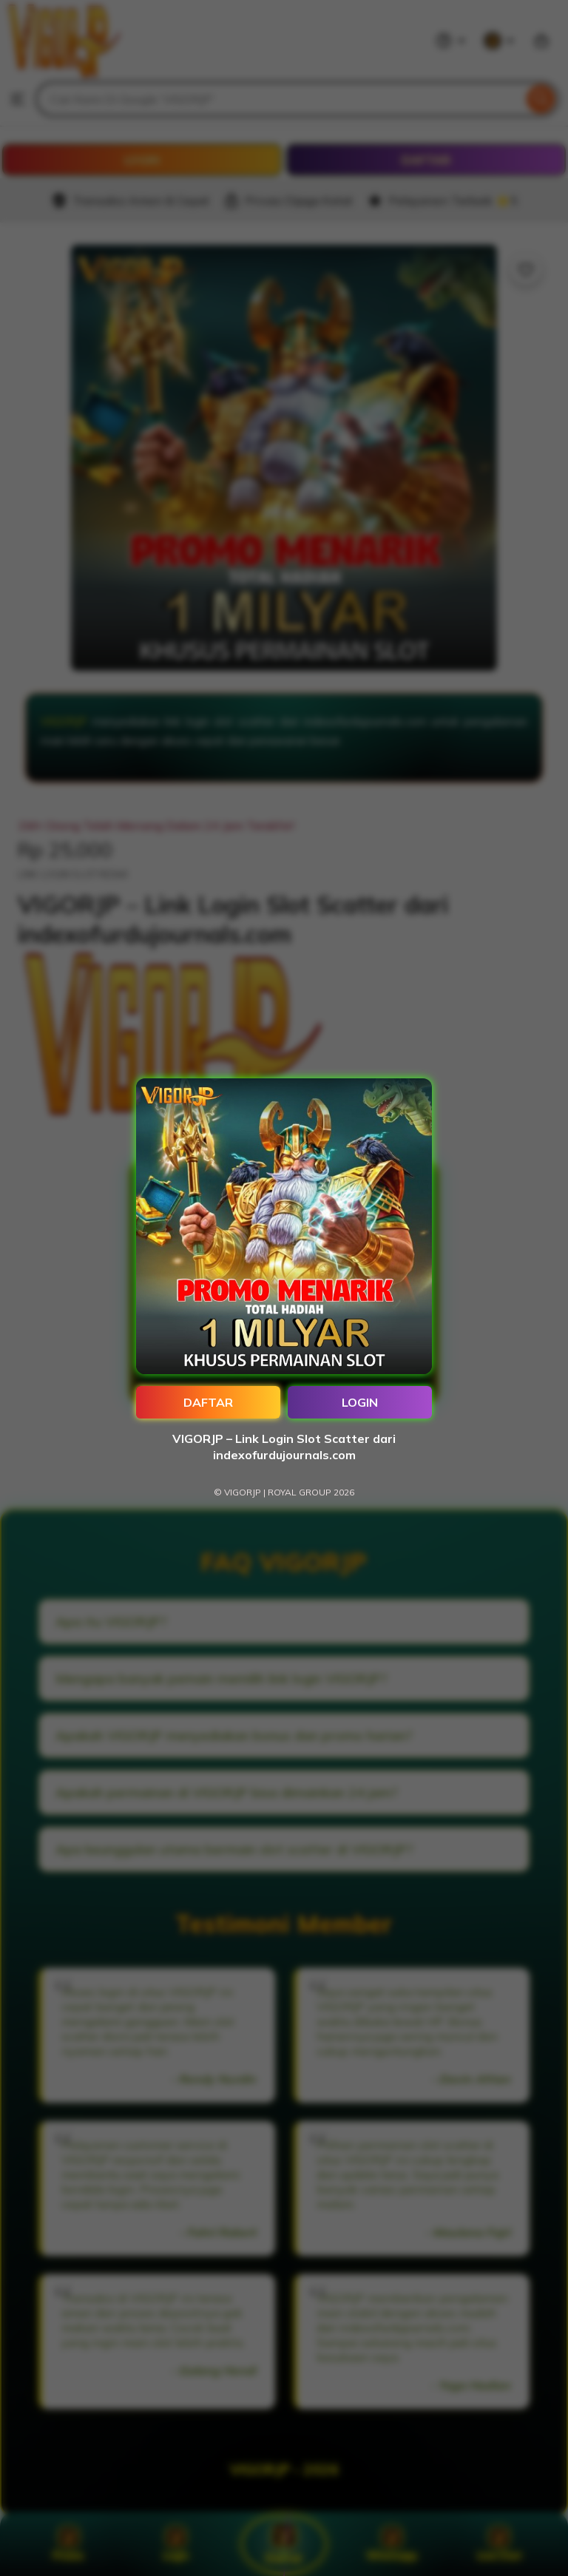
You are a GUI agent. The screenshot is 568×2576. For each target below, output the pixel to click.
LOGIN (360, 1402)
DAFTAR (208, 1402)
